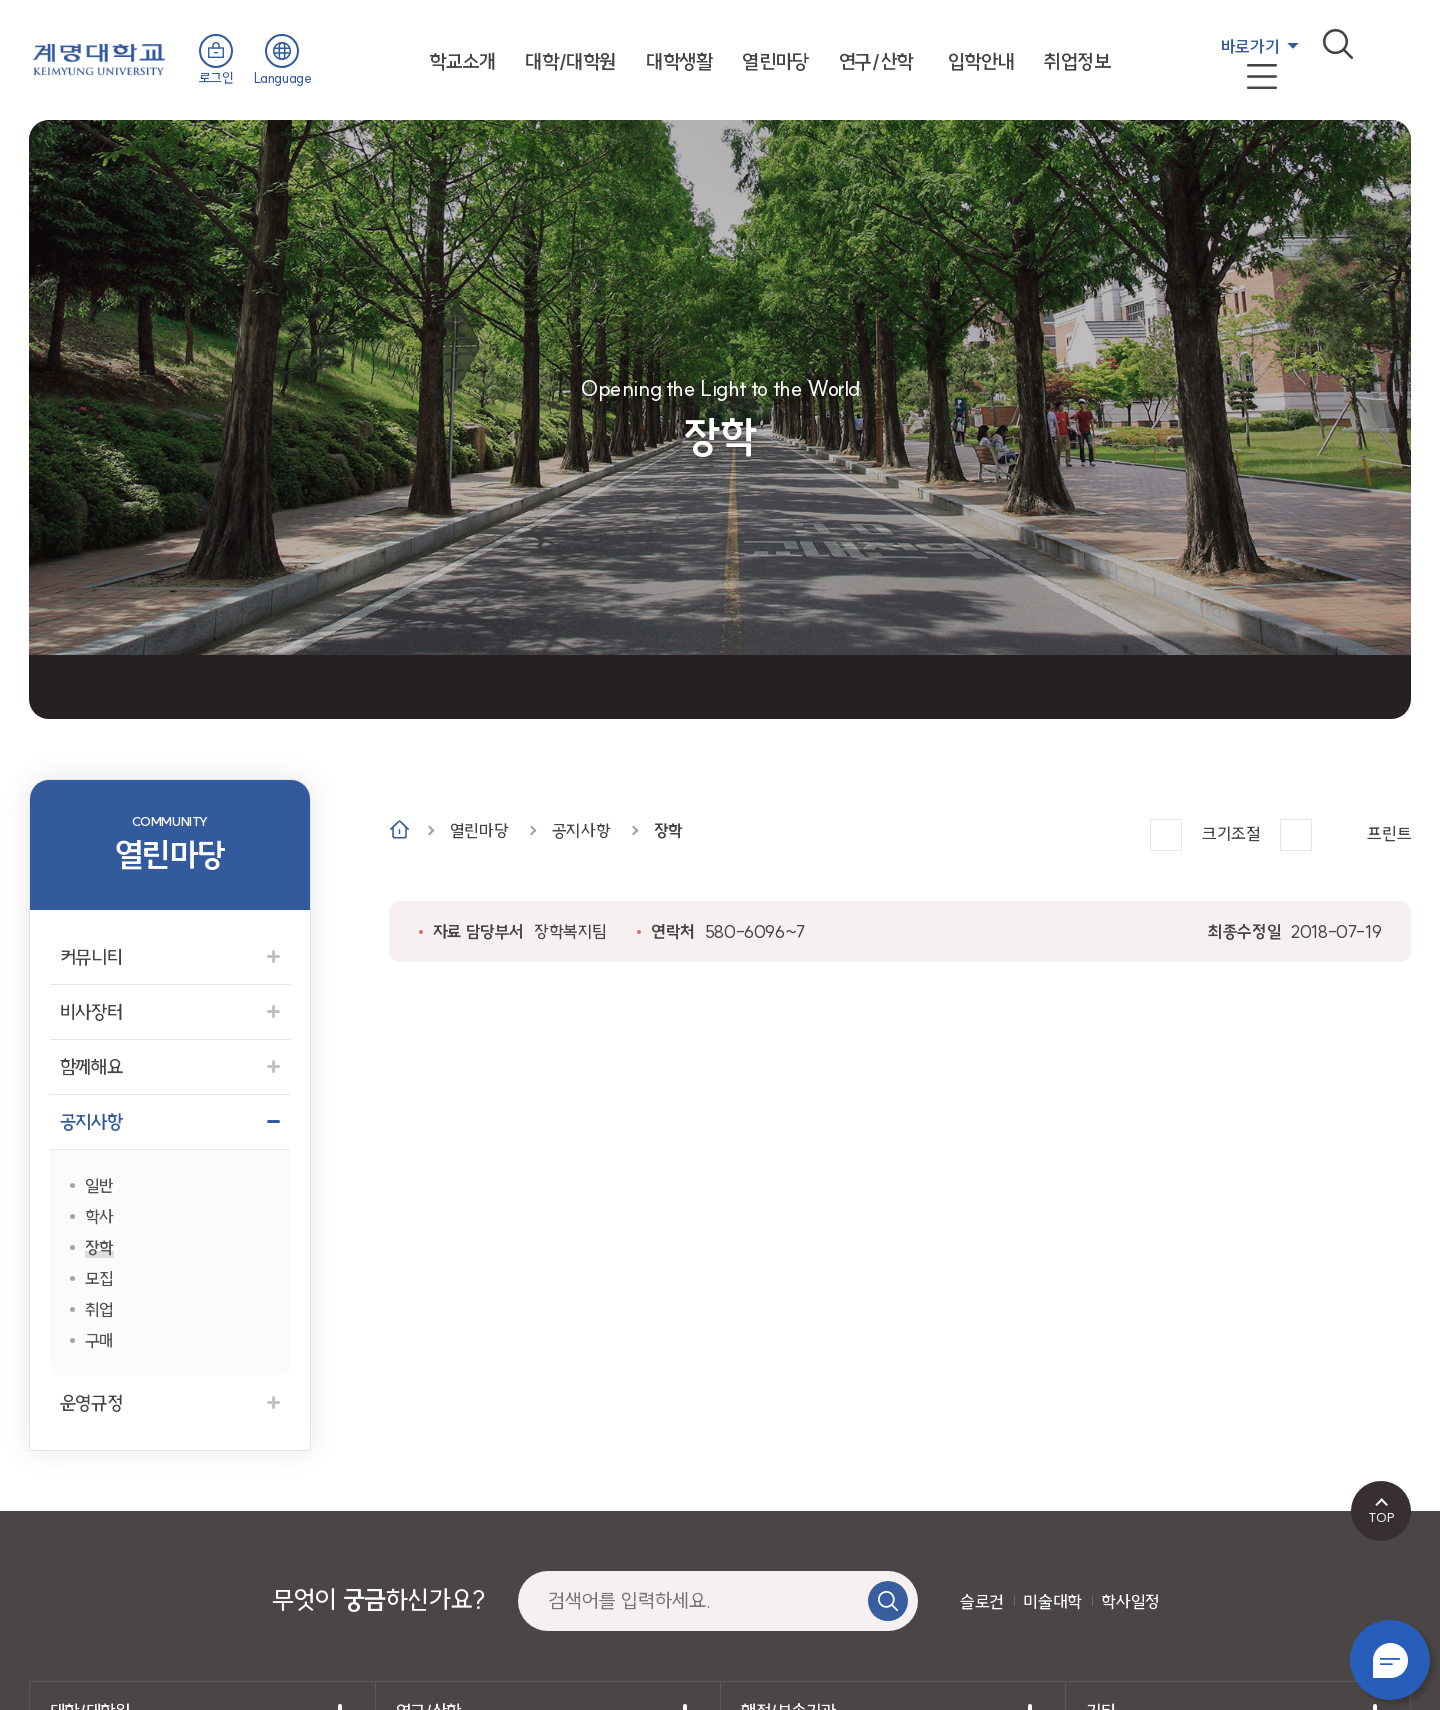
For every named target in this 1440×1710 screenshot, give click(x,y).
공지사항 (581, 830)
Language (283, 78)
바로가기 (1250, 46)
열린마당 (775, 61)
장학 (668, 830)
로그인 (216, 78)
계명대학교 (99, 57)
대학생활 (679, 61)
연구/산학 (876, 61)
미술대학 (1052, 1601)
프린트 (1389, 833)
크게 (1166, 835)
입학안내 (981, 61)
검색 (1338, 44)
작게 (1296, 835)
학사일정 (1130, 1601)
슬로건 (982, 1601)
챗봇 (1390, 1660)
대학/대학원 (570, 61)
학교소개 (462, 61)
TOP (1381, 1517)
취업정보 (1077, 61)
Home (399, 829)
